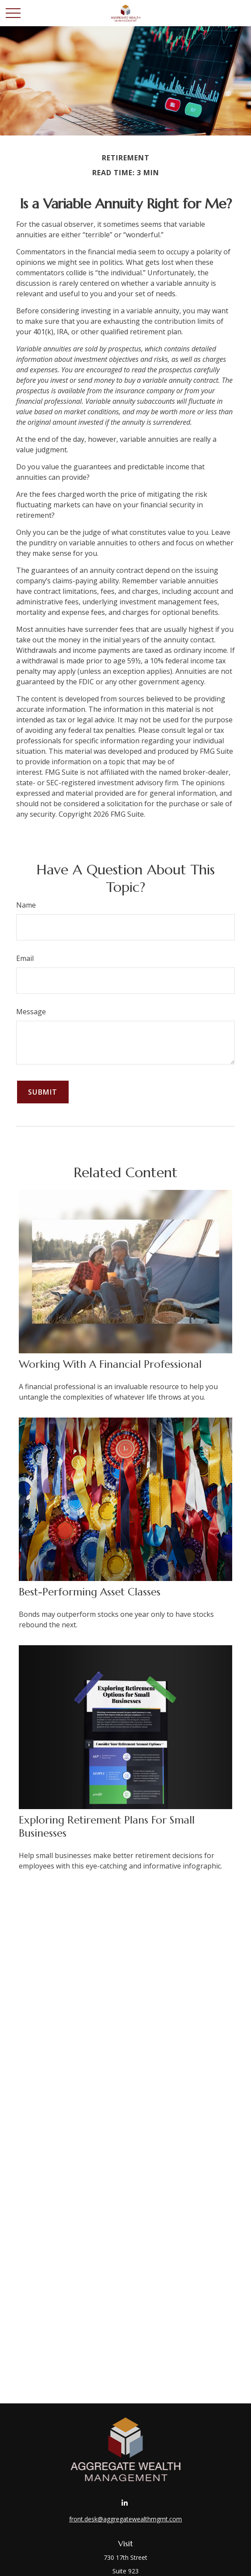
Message (31, 1011)
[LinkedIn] (125, 2503)
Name (26, 905)
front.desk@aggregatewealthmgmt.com (125, 2519)
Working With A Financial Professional (110, 1364)
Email (25, 958)
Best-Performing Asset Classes (89, 1591)
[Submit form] (43, 1092)
